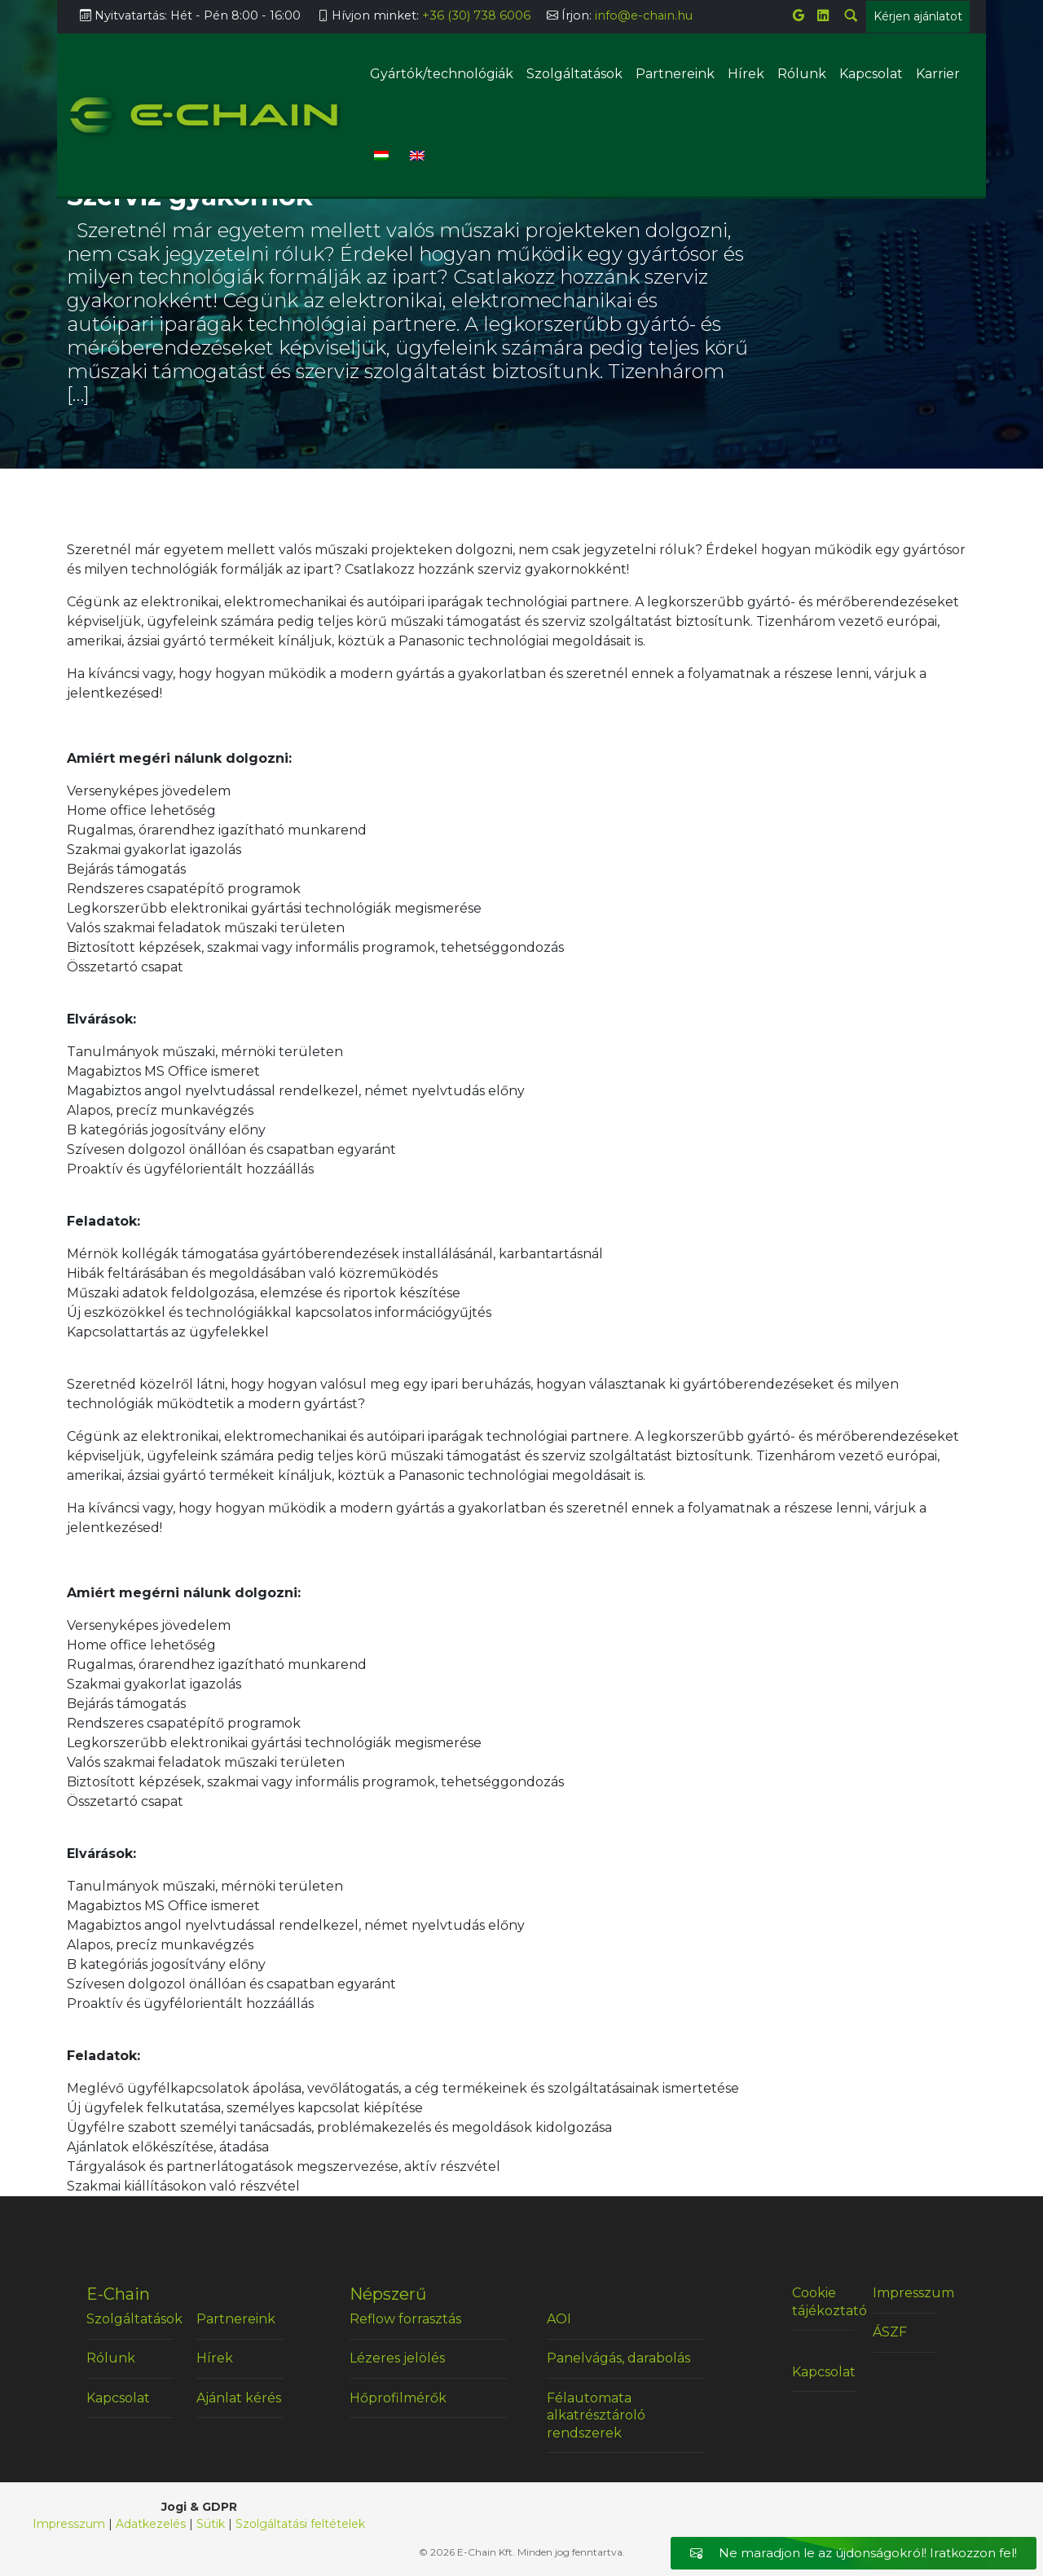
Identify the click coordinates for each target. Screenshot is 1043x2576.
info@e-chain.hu (644, 15)
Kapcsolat (871, 73)
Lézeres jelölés (397, 2358)
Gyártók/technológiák (441, 73)
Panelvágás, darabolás (618, 2358)
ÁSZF (890, 2332)
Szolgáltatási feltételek (300, 2524)
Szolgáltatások (574, 73)
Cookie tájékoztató (824, 2301)
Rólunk (801, 73)
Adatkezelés (151, 2524)
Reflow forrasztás (405, 2319)
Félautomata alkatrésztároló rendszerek (596, 2415)
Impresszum (905, 2293)
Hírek (746, 73)
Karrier (938, 73)
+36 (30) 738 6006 (476, 15)
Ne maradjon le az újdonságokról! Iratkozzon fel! (853, 2553)
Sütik (210, 2524)
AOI (559, 2319)
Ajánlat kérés (238, 2398)
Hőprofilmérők (398, 2398)
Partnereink (675, 73)
